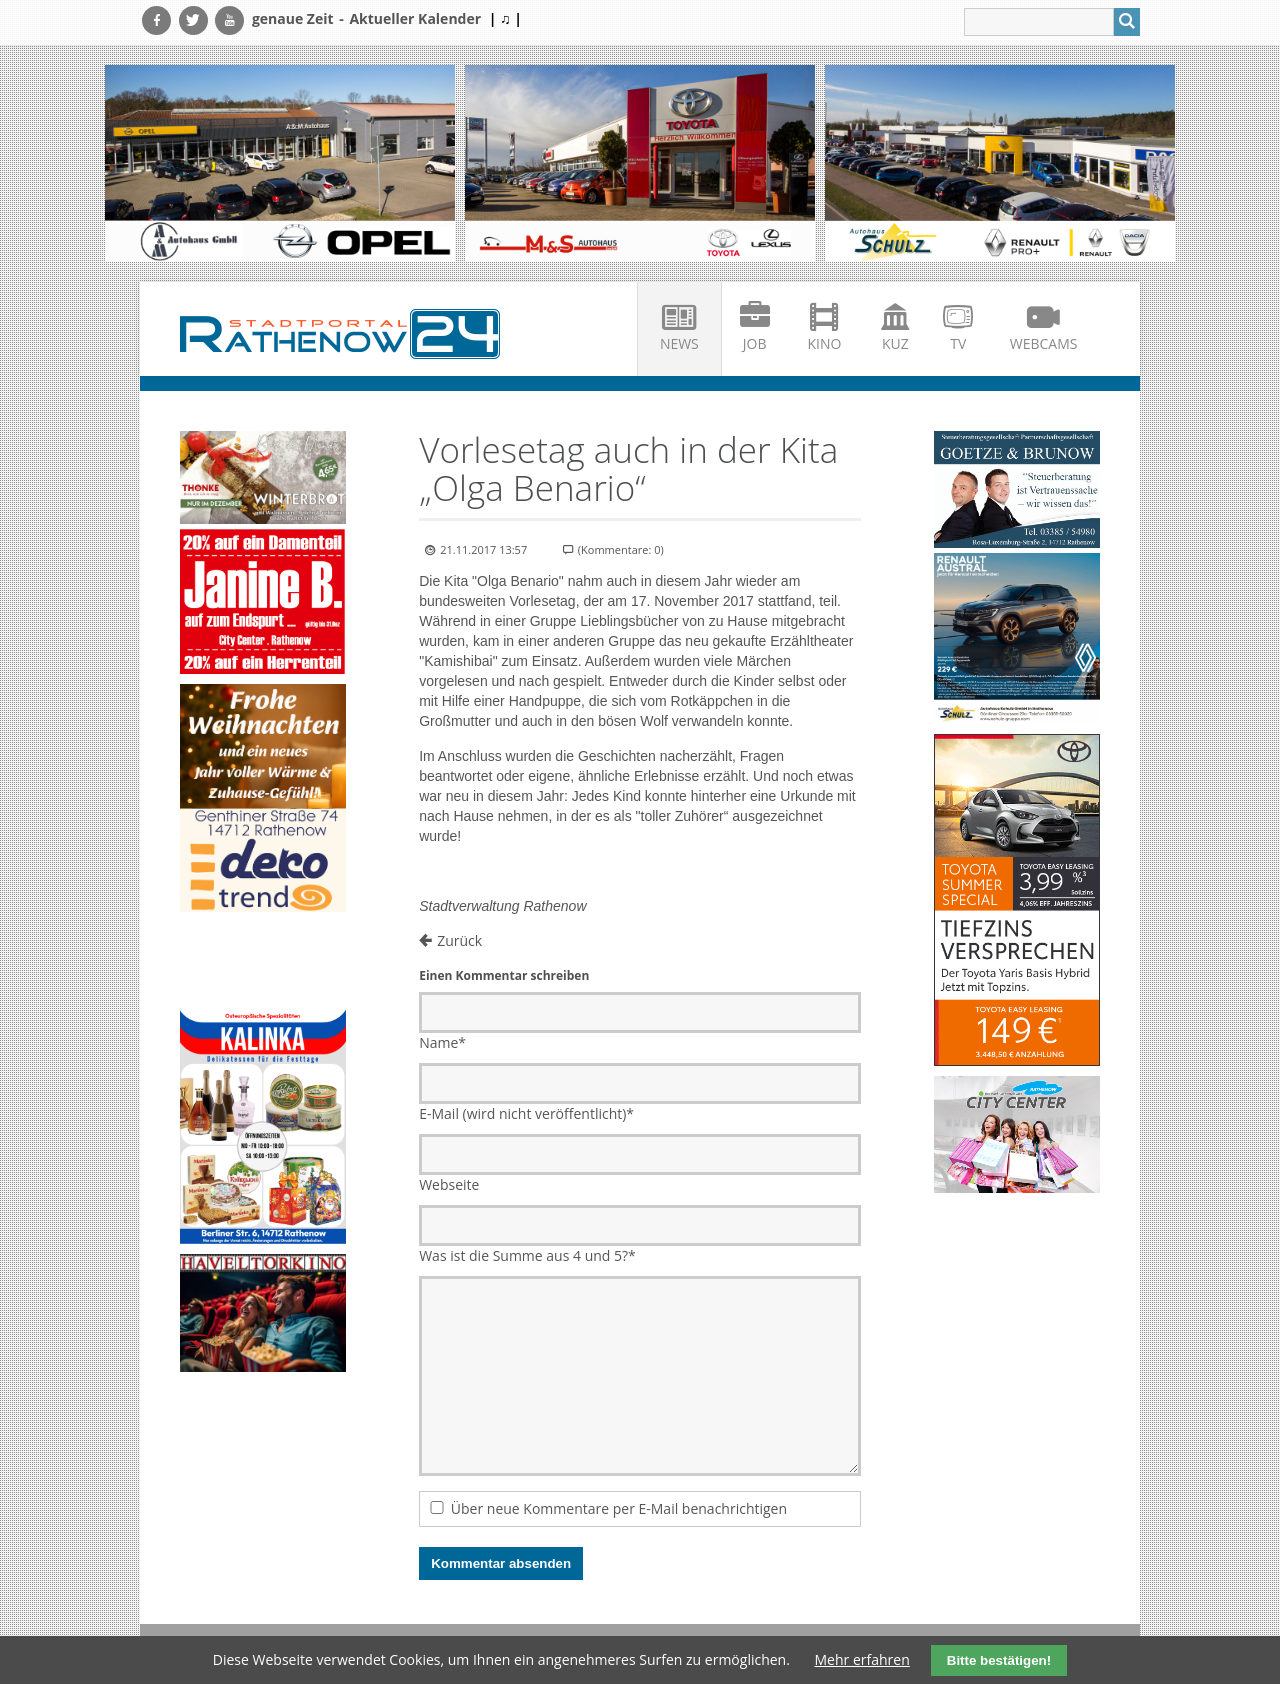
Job (755, 343)
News (679, 343)
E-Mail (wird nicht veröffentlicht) (526, 1113)
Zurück (459, 940)
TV (958, 343)
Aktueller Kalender (415, 18)
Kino (825, 343)
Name (442, 1042)
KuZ (895, 343)
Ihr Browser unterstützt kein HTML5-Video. (263, 963)
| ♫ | (505, 18)
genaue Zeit (293, 18)
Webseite (449, 1184)
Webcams (1044, 343)
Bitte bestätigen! (999, 1660)
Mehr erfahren (862, 1659)
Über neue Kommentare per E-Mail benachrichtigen (619, 1508)
